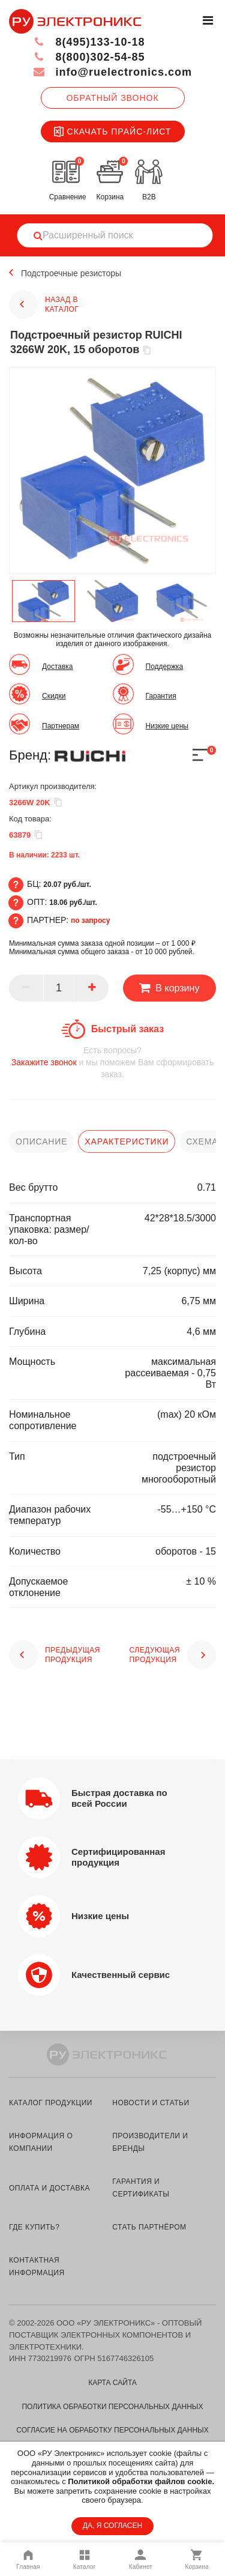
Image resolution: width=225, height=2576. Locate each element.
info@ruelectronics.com (112, 72)
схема (202, 1141)
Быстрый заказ (127, 1029)
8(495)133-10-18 (89, 42)
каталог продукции (50, 2103)
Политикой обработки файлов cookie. (141, 2481)
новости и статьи (150, 2103)
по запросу (90, 920)
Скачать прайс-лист (113, 131)
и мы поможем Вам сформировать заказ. (112, 1062)
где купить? (34, 2227)
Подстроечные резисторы (71, 273)
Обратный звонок (112, 98)
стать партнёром (149, 2227)
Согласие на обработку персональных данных (112, 2430)
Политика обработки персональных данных (112, 2406)
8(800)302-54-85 (89, 57)
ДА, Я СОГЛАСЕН (112, 2525)
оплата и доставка (49, 2188)
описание (41, 1141)
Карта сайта (112, 2382)
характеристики (127, 1141)
